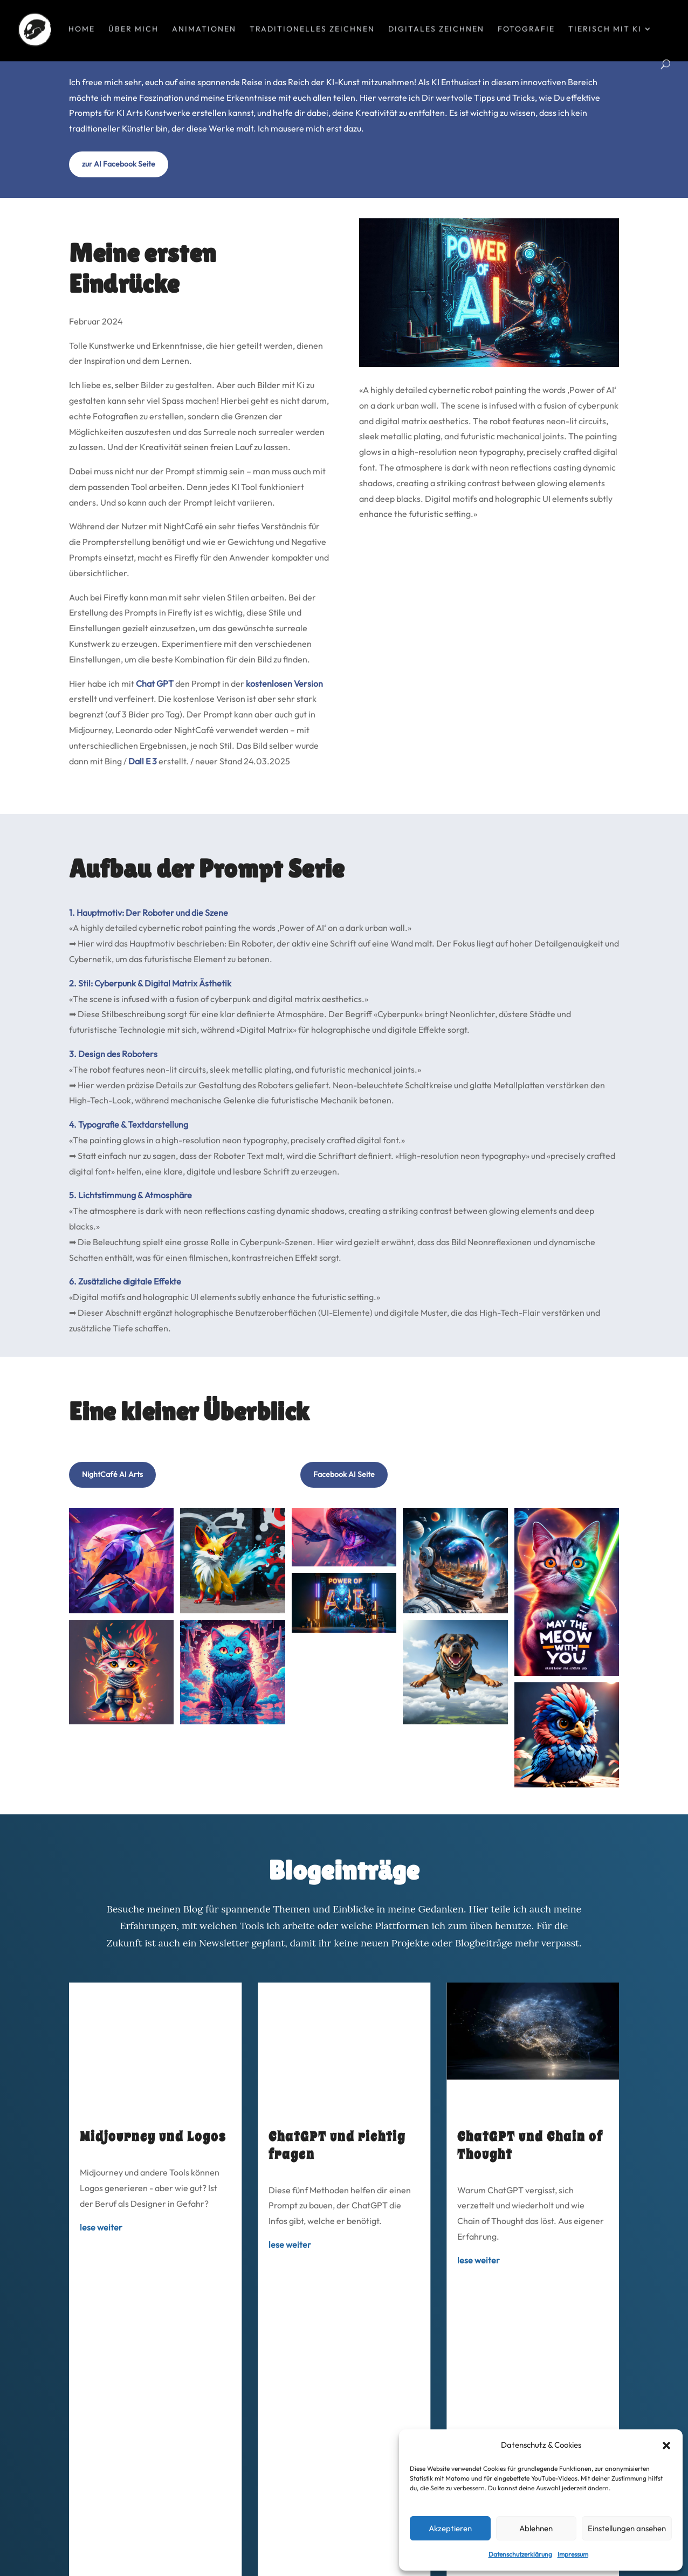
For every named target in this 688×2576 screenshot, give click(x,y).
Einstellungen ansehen (627, 2528)
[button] (666, 2445)
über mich (133, 31)
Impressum (573, 2554)
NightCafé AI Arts (112, 1536)
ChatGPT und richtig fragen (337, 2206)
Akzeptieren (450, 2528)
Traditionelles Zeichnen (312, 31)
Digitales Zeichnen (436, 31)
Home (81, 31)
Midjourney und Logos (153, 2197)
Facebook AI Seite (344, 1536)
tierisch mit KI (605, 31)
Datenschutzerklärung (520, 2554)
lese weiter (101, 2288)
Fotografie (526, 31)
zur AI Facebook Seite (118, 225)
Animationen (204, 31)
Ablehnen (536, 2528)
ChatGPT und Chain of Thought (530, 2206)
